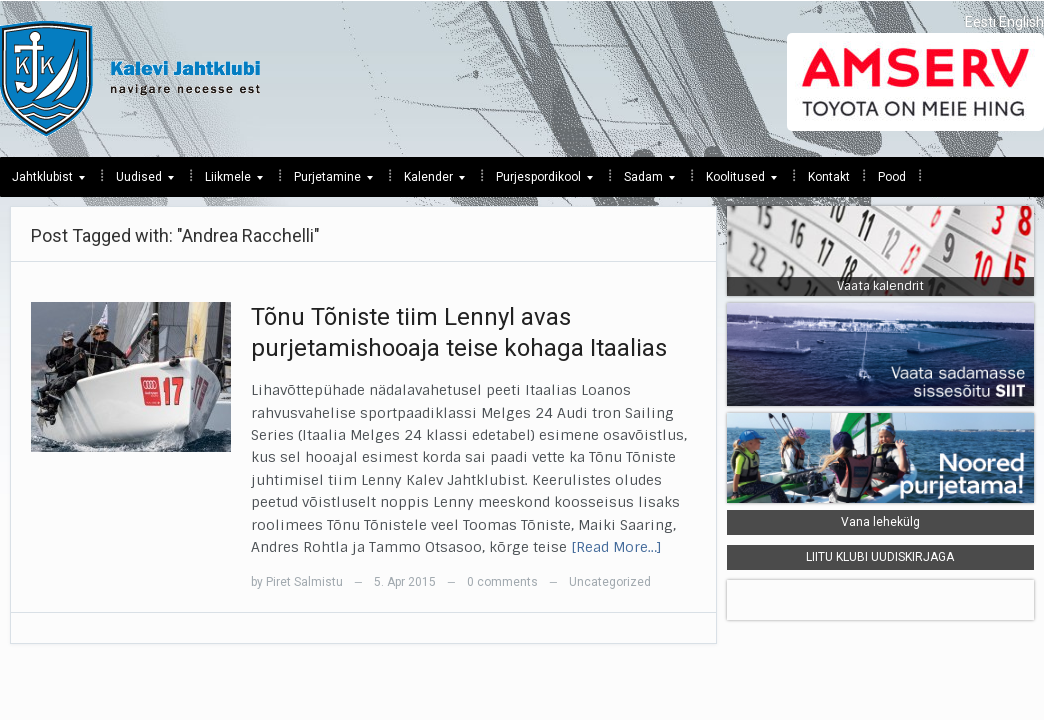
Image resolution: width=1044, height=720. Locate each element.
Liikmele (228, 182)
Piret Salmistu (304, 582)
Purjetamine (327, 182)
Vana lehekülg (880, 522)
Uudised (139, 182)
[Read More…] (616, 547)
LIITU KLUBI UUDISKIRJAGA (880, 557)
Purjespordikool (538, 182)
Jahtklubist (42, 182)
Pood (892, 177)
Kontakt (829, 177)
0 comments (502, 582)
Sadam (643, 182)
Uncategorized (610, 582)
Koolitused (735, 182)
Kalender (428, 182)
